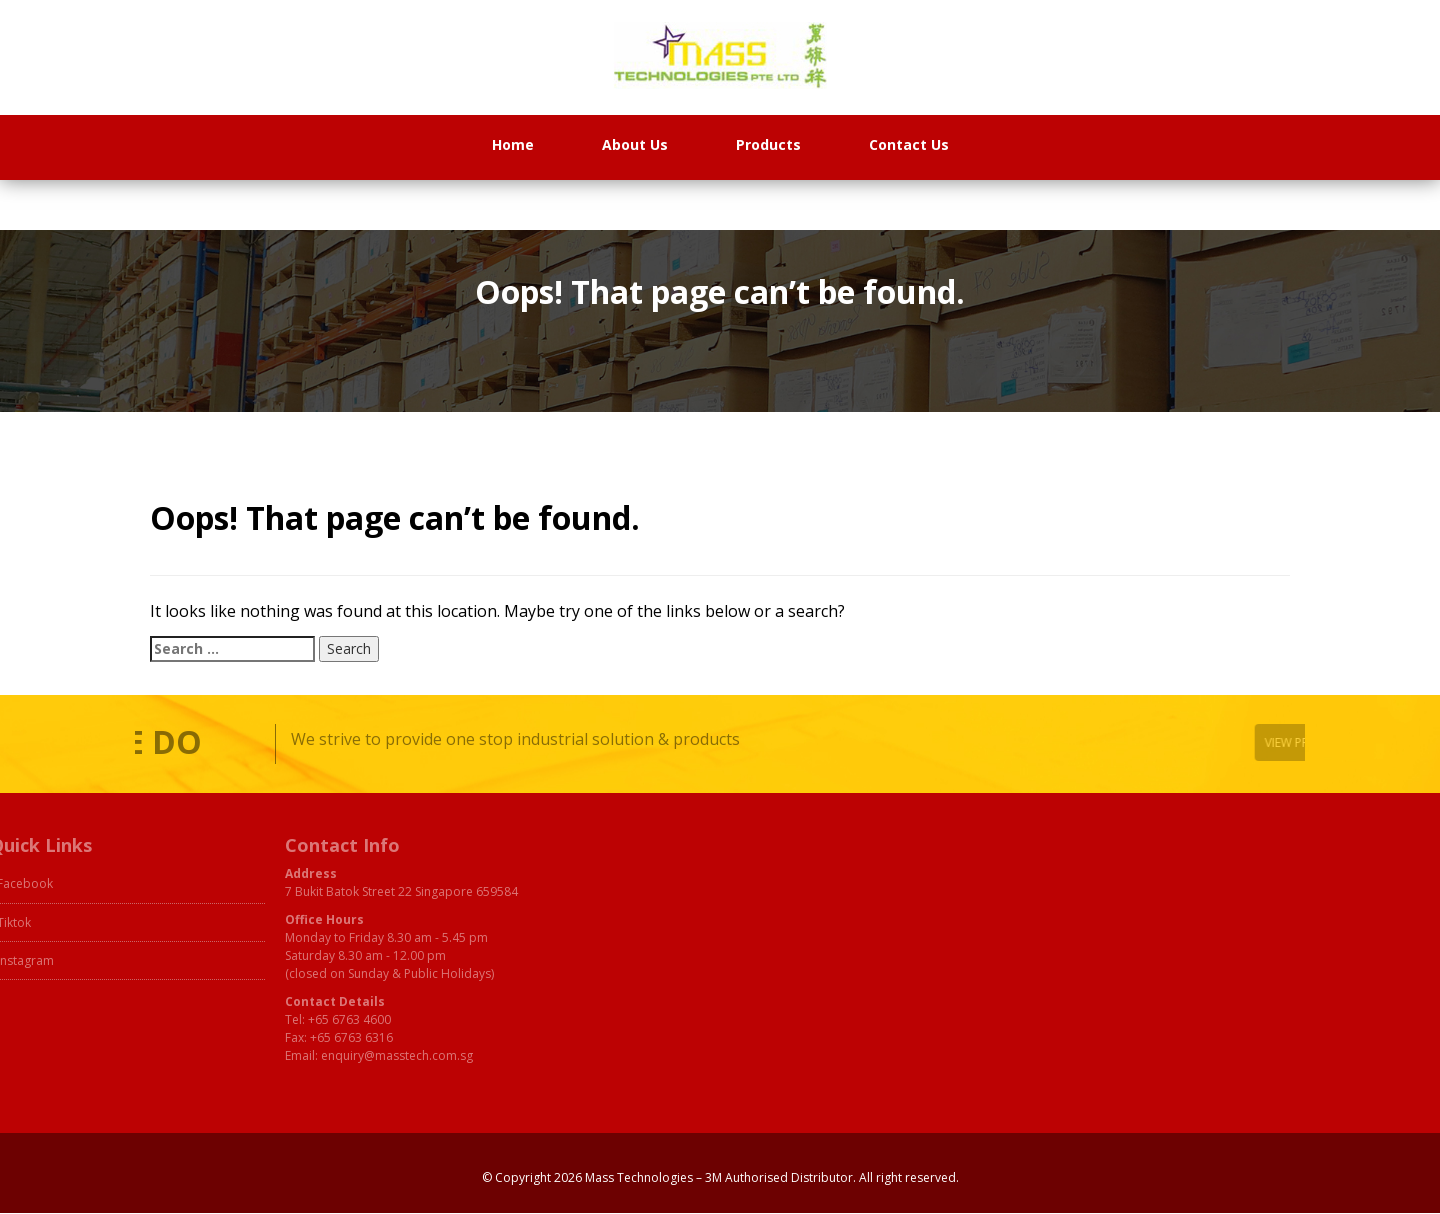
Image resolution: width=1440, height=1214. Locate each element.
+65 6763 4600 (299, 1019)
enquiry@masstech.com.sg (347, 1055)
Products (768, 144)
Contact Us (909, 144)
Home (513, 144)
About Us (635, 144)
